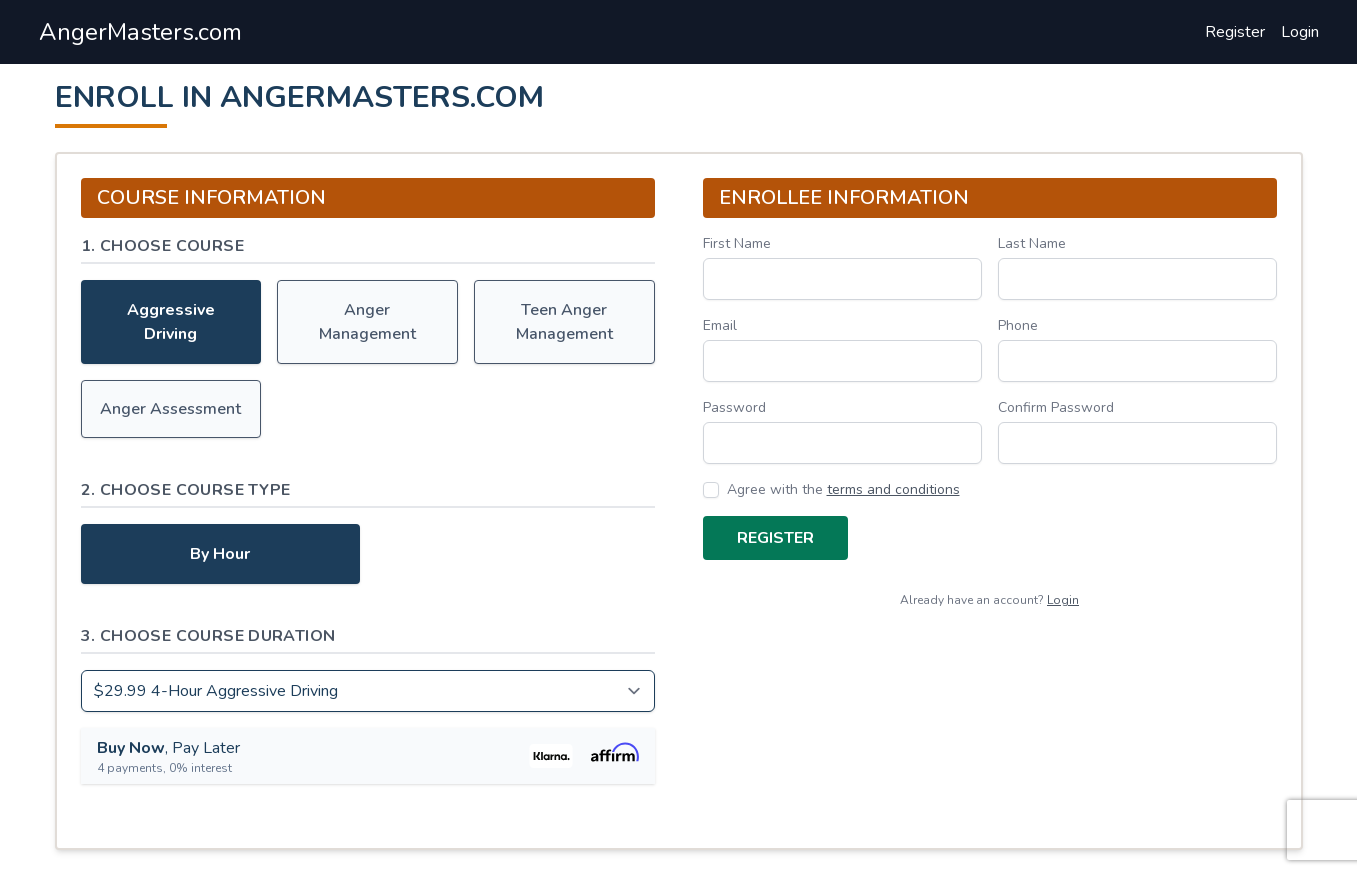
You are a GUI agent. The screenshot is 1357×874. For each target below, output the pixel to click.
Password (734, 407)
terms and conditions (893, 489)
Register (1235, 32)
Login (1300, 32)
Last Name (1032, 243)
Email (720, 325)
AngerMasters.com (140, 32)
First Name (737, 243)
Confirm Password (1056, 407)
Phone (1018, 325)
